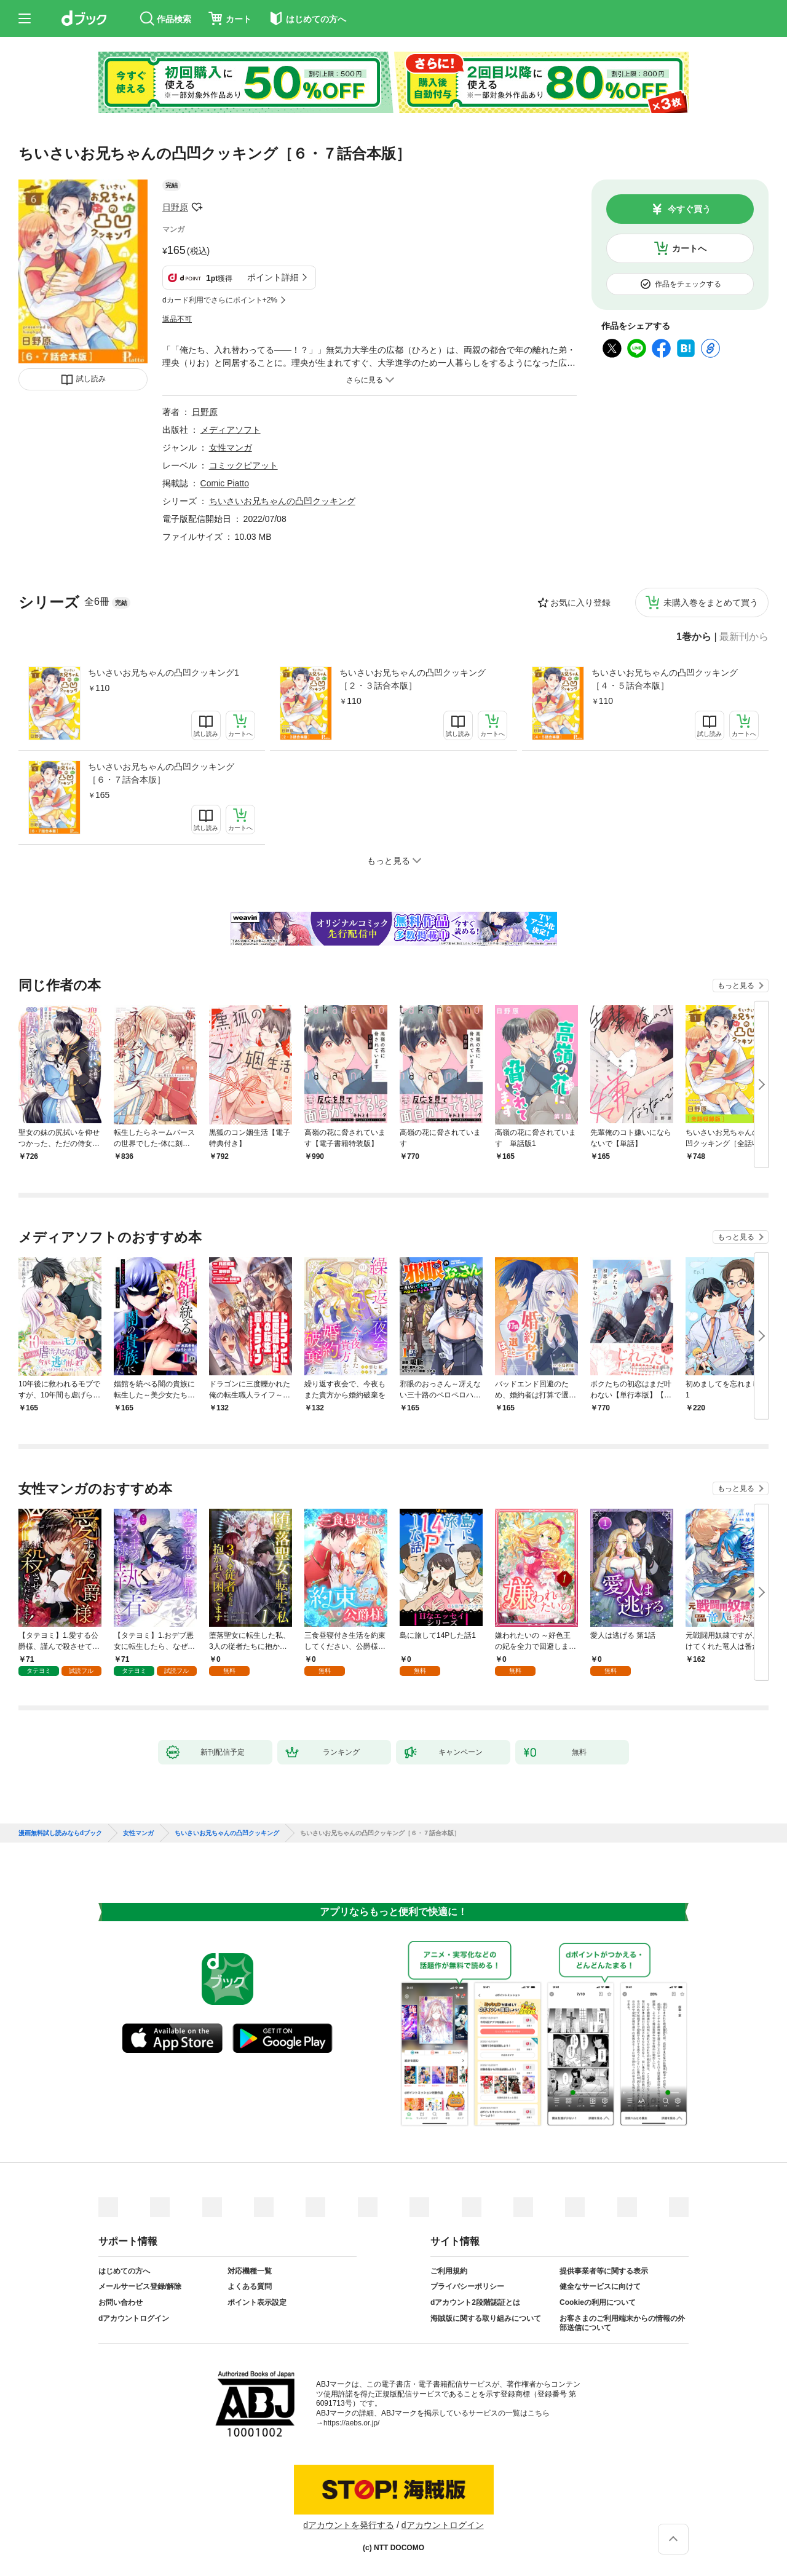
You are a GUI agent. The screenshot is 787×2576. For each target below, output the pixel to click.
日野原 (175, 207)
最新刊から (744, 637)
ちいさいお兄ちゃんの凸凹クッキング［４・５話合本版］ (664, 679)
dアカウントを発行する (348, 2525)
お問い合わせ (120, 2302)
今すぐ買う (689, 209)
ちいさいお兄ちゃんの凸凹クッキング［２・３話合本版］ (412, 679)
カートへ (689, 248)
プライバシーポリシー (467, 2286)
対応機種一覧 (249, 2271)
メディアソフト (230, 430)
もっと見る (736, 985)
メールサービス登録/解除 (139, 2286)
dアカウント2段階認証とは (475, 2302)
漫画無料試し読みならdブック (60, 1833)
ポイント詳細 (273, 277)
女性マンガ (230, 447)
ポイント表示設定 (257, 2302)
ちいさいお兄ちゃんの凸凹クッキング (282, 501)
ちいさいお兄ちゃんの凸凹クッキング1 (163, 673)
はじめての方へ (124, 2271)
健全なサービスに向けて (600, 2286)
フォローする (197, 207)
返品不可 (177, 319)
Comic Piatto (224, 483)
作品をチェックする (688, 284)
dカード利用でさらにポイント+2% (219, 300)
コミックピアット (243, 465)
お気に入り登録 (580, 602)
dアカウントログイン (133, 2318)
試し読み (91, 378)
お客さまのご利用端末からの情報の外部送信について (622, 2323)
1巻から (693, 637)
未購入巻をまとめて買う (710, 602)
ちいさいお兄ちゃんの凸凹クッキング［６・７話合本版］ (161, 773)
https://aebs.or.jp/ (351, 2423)
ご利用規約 (448, 2271)
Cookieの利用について (598, 2302)
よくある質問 (249, 2286)
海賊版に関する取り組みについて (485, 2318)
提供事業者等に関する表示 (604, 2271)
